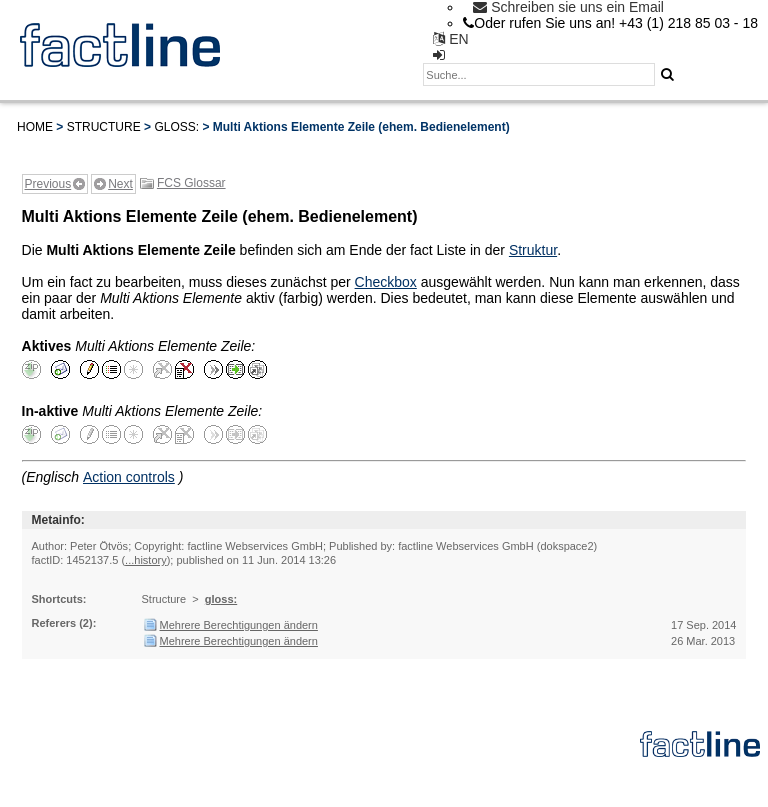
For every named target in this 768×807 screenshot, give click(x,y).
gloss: (176, 127)
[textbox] (539, 74)
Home (35, 127)
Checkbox (386, 282)
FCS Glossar (191, 183)
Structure (104, 127)
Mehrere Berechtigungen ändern (239, 625)
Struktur (533, 250)
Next (120, 184)
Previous (48, 184)
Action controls (129, 477)
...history (146, 560)
